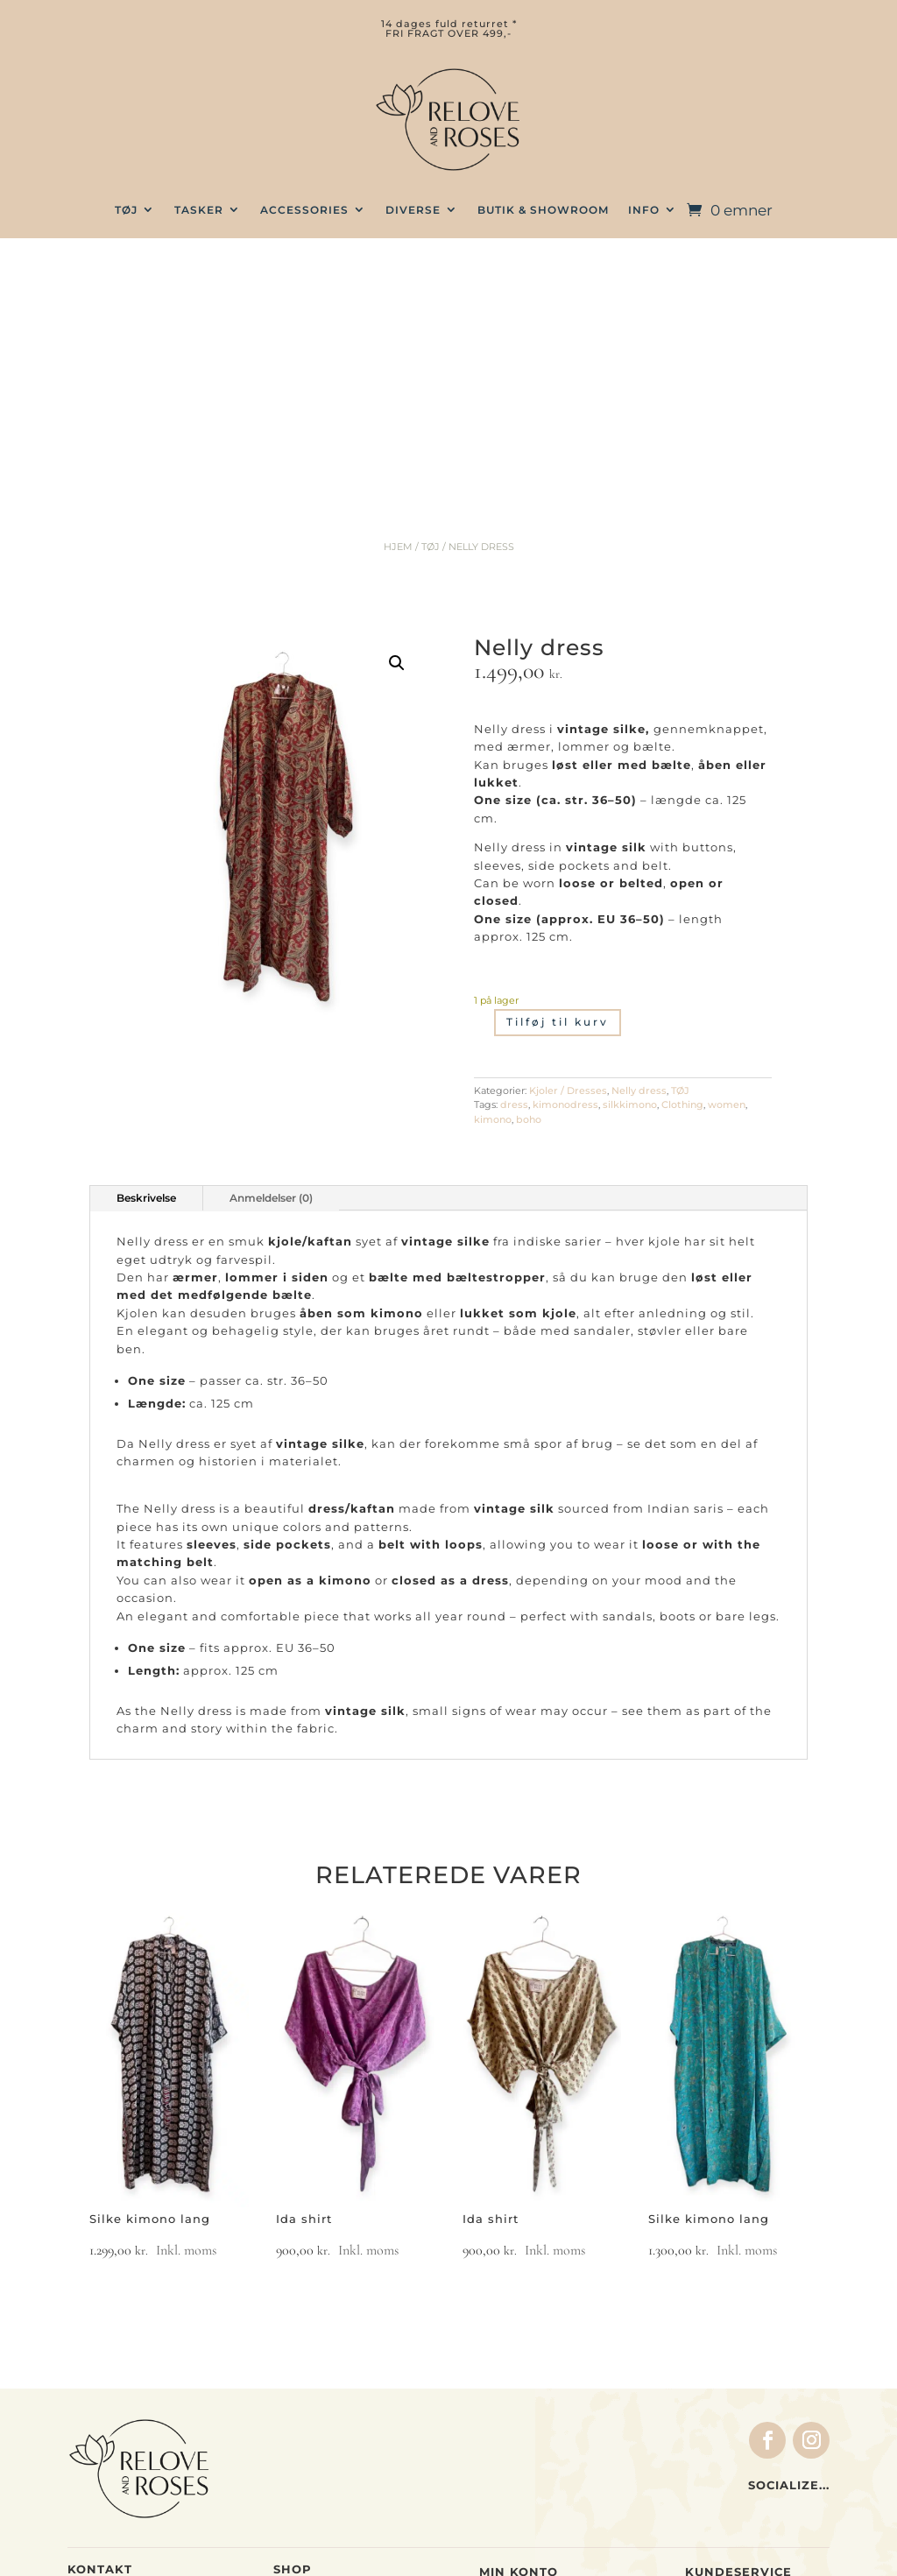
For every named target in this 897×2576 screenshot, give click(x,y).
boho (528, 885)
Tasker (295, 2376)
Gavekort (303, 2447)
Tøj (283, 2358)
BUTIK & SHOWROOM (543, 209)
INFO (644, 209)
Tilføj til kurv (557, 787)
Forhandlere (725, 2432)
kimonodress (565, 871)
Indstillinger (519, 2415)
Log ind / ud (517, 2432)
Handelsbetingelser (749, 2360)
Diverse (413, 209)
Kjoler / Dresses (568, 856)
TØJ (126, 209)
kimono (493, 885)
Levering (714, 2396)
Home (291, 2412)
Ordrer (501, 2396)
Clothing (682, 871)
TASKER (198, 209)
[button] (397, 429)
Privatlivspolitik (738, 2486)
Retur (703, 2415)
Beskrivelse (146, 963)
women (726, 871)
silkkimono (630, 871)
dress (514, 871)
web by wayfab (568, 2548)
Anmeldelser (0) (271, 963)
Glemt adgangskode (544, 2450)
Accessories (304, 209)
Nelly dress (639, 856)
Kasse (499, 2360)
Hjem (398, 312)
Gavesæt (302, 2430)
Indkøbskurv (520, 2379)
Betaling (712, 2379)
